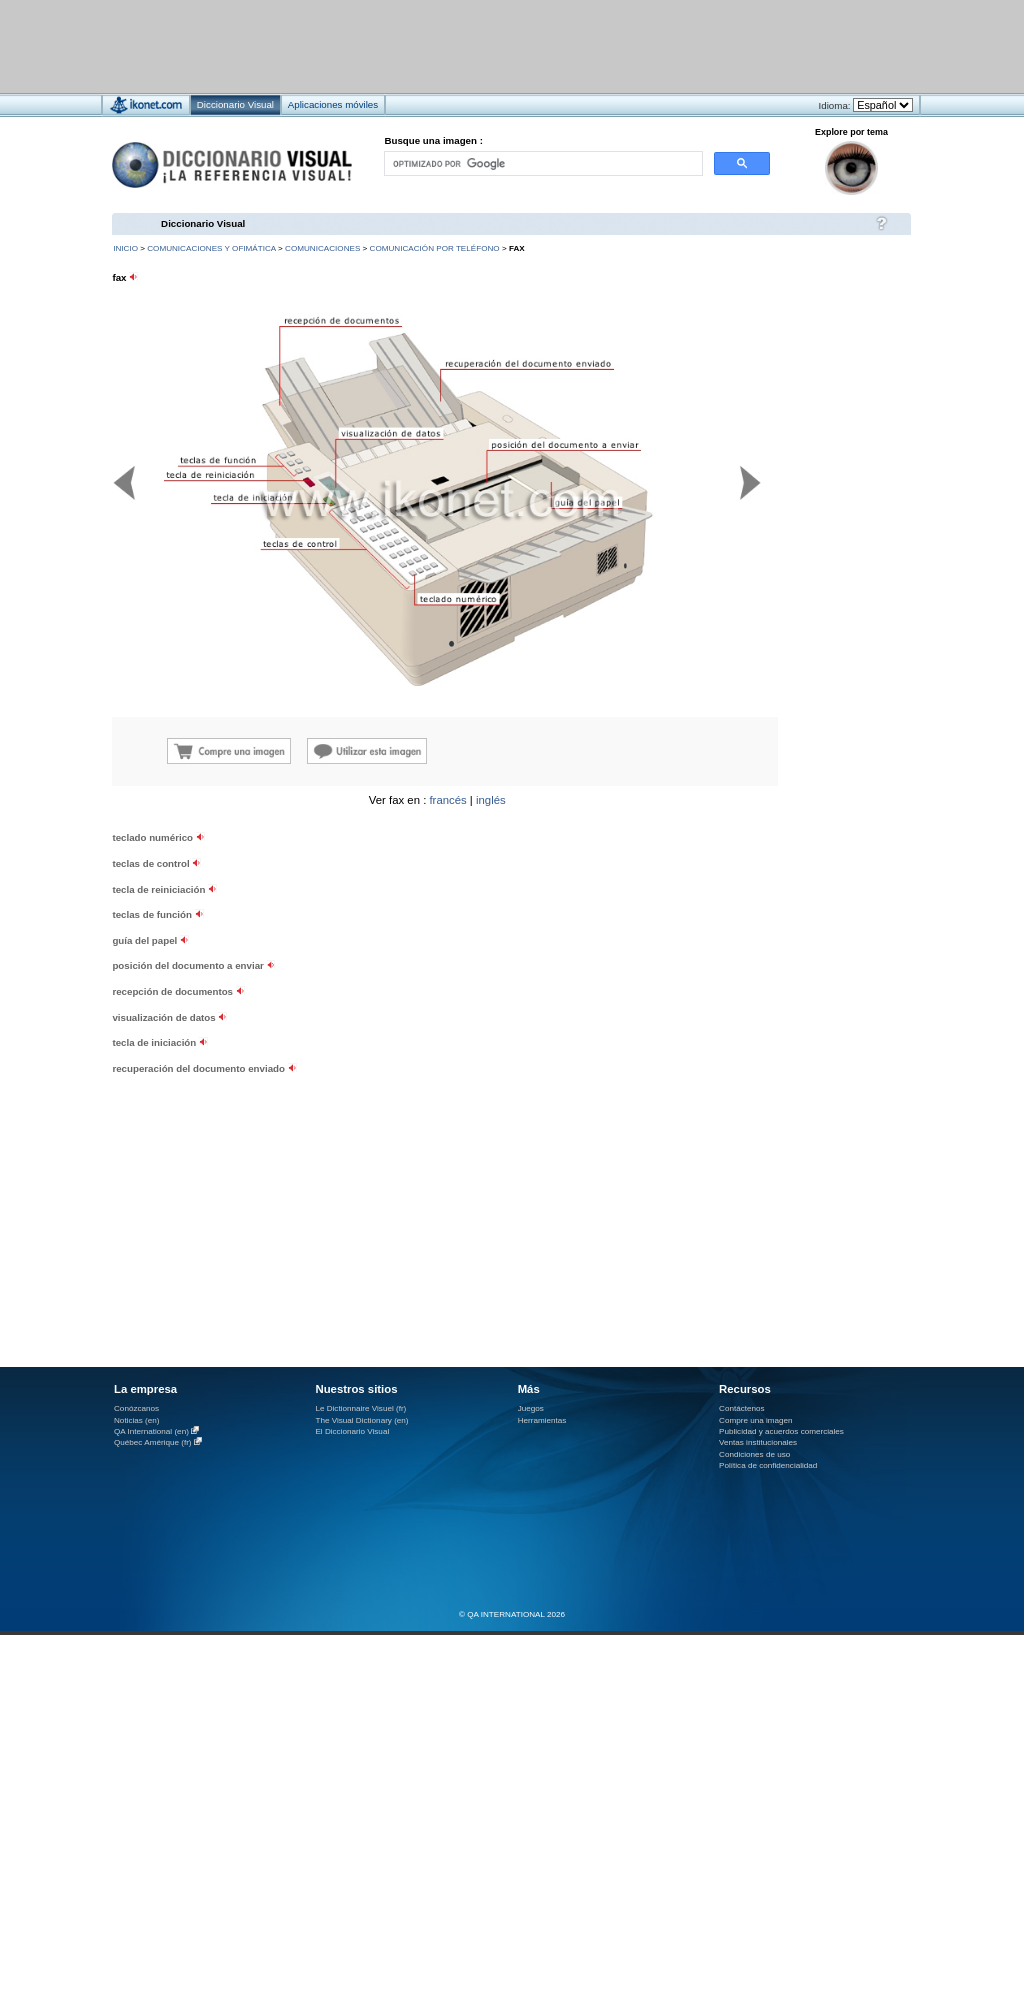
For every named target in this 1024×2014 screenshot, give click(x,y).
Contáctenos (742, 1408)
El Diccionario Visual (352, 1431)
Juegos (531, 1408)
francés (447, 800)
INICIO (125, 248)
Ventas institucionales (758, 1442)
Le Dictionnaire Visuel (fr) (360, 1408)
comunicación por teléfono (435, 248)
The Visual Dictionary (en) (361, 1420)
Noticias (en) (137, 1420)
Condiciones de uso (754, 1454)
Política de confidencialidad (768, 1465)
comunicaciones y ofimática (211, 248)
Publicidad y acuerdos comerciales (781, 1431)
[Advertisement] (248, 970)
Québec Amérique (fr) (153, 1442)
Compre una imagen (755, 1420)
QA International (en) (151, 1431)
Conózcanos (136, 1408)
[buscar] (542, 163)
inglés (491, 800)
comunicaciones (322, 248)
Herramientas (542, 1420)
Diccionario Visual (203, 223)
